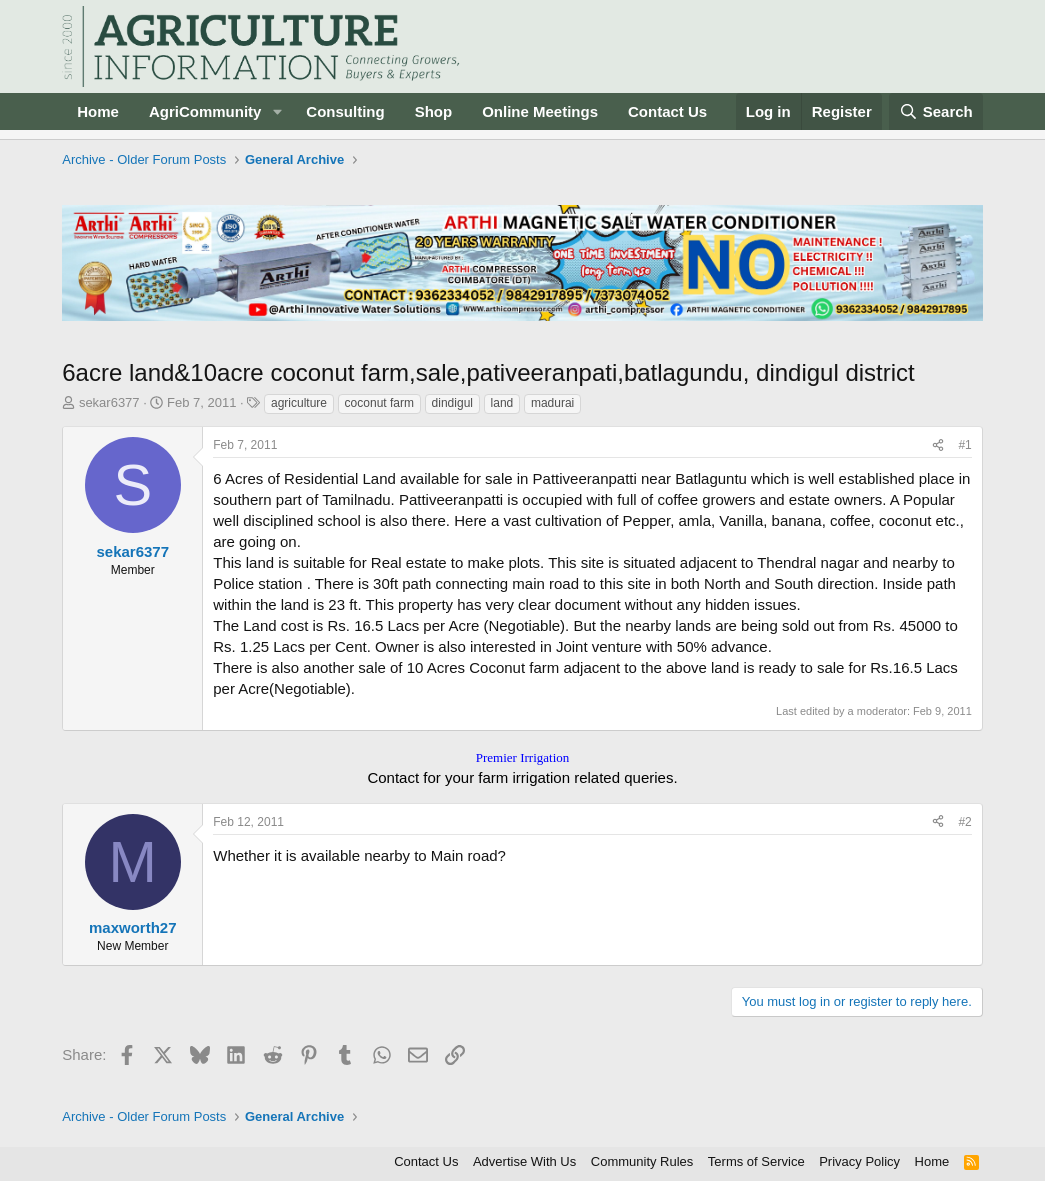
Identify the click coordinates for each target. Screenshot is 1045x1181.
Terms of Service (756, 1161)
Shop (434, 111)
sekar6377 (109, 402)
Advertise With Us (524, 1161)
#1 (964, 445)
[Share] (938, 445)
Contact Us (667, 111)
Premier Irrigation (523, 757)
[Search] (936, 111)
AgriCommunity (205, 111)
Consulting (345, 111)
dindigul (452, 403)
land (502, 403)
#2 (964, 822)
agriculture (299, 403)
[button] (277, 111)
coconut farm (379, 403)
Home (98, 111)
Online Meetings (540, 111)
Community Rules (642, 1161)
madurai (552, 403)
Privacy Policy (859, 1161)
